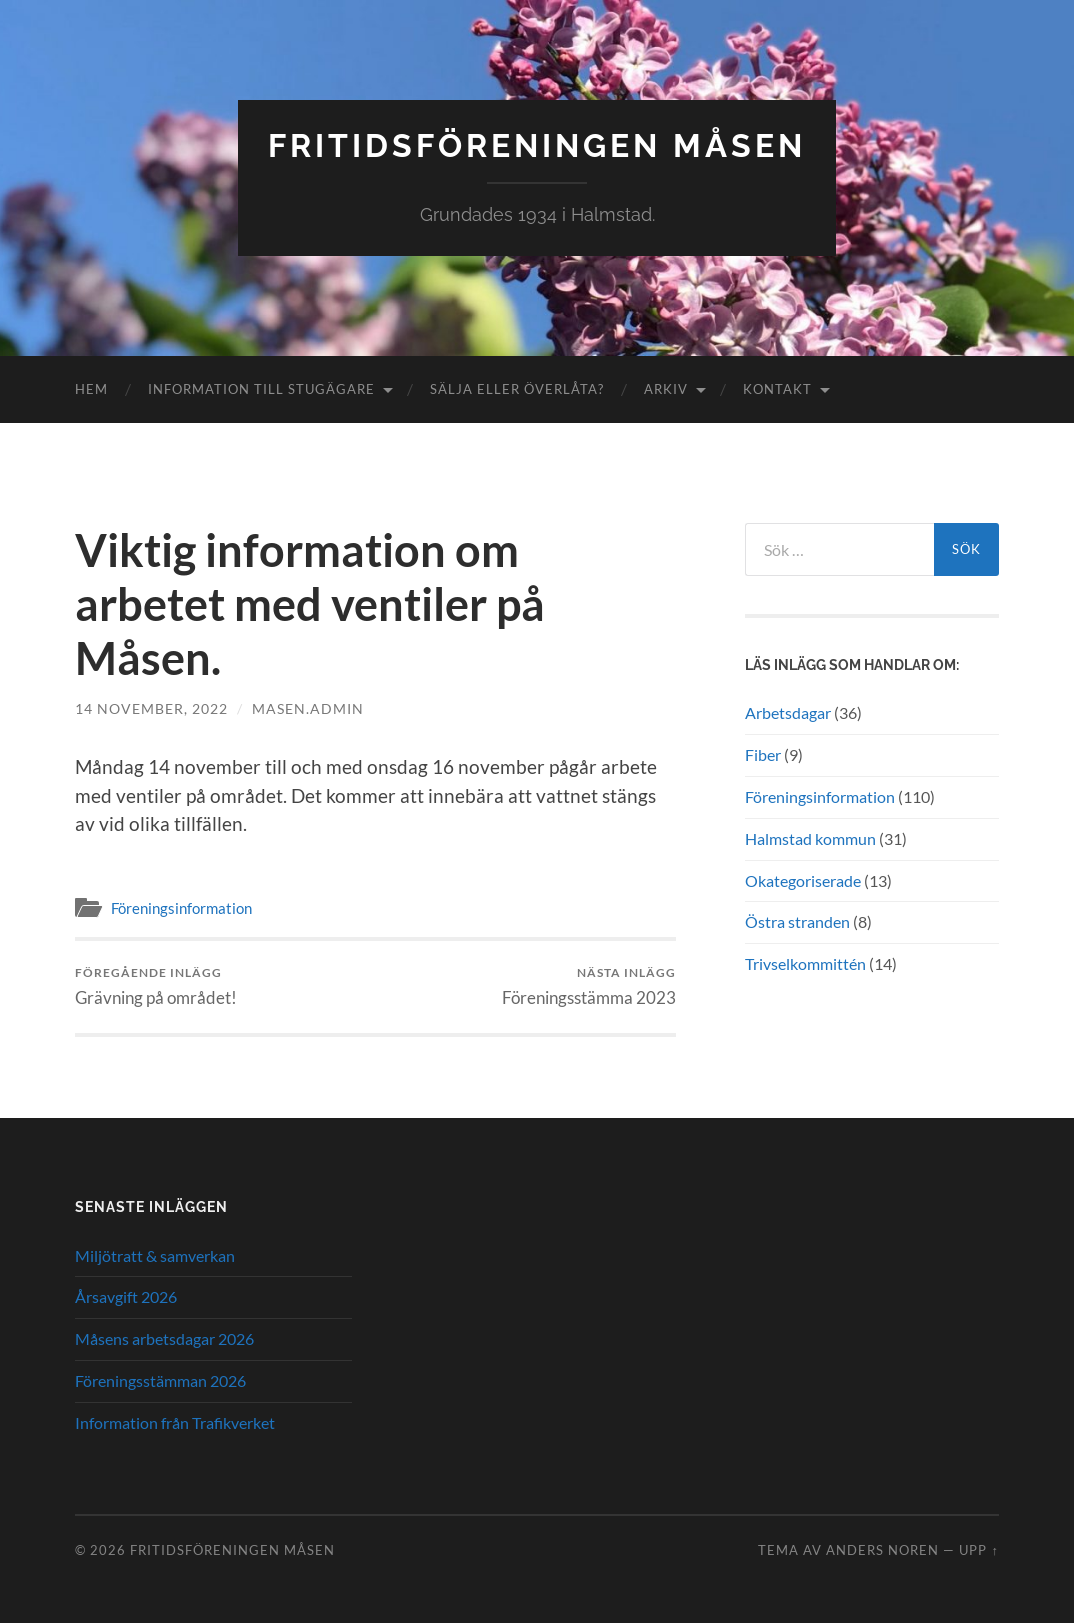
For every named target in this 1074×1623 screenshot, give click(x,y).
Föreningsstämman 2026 (160, 1380)
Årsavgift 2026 (126, 1296)
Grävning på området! (156, 986)
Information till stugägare (261, 389)
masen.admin (308, 708)
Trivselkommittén (805, 963)
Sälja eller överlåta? (517, 389)
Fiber (763, 754)
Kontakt (777, 389)
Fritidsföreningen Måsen (537, 145)
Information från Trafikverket (175, 1422)
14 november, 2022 (151, 708)
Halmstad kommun (810, 838)
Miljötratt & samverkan (155, 1255)
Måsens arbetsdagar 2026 (164, 1338)
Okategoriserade (803, 880)
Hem (91, 389)
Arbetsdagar (788, 712)
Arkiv (666, 389)
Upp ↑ (978, 1550)
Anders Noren (882, 1550)
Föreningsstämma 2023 (589, 986)
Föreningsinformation (181, 908)
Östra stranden (797, 921)
